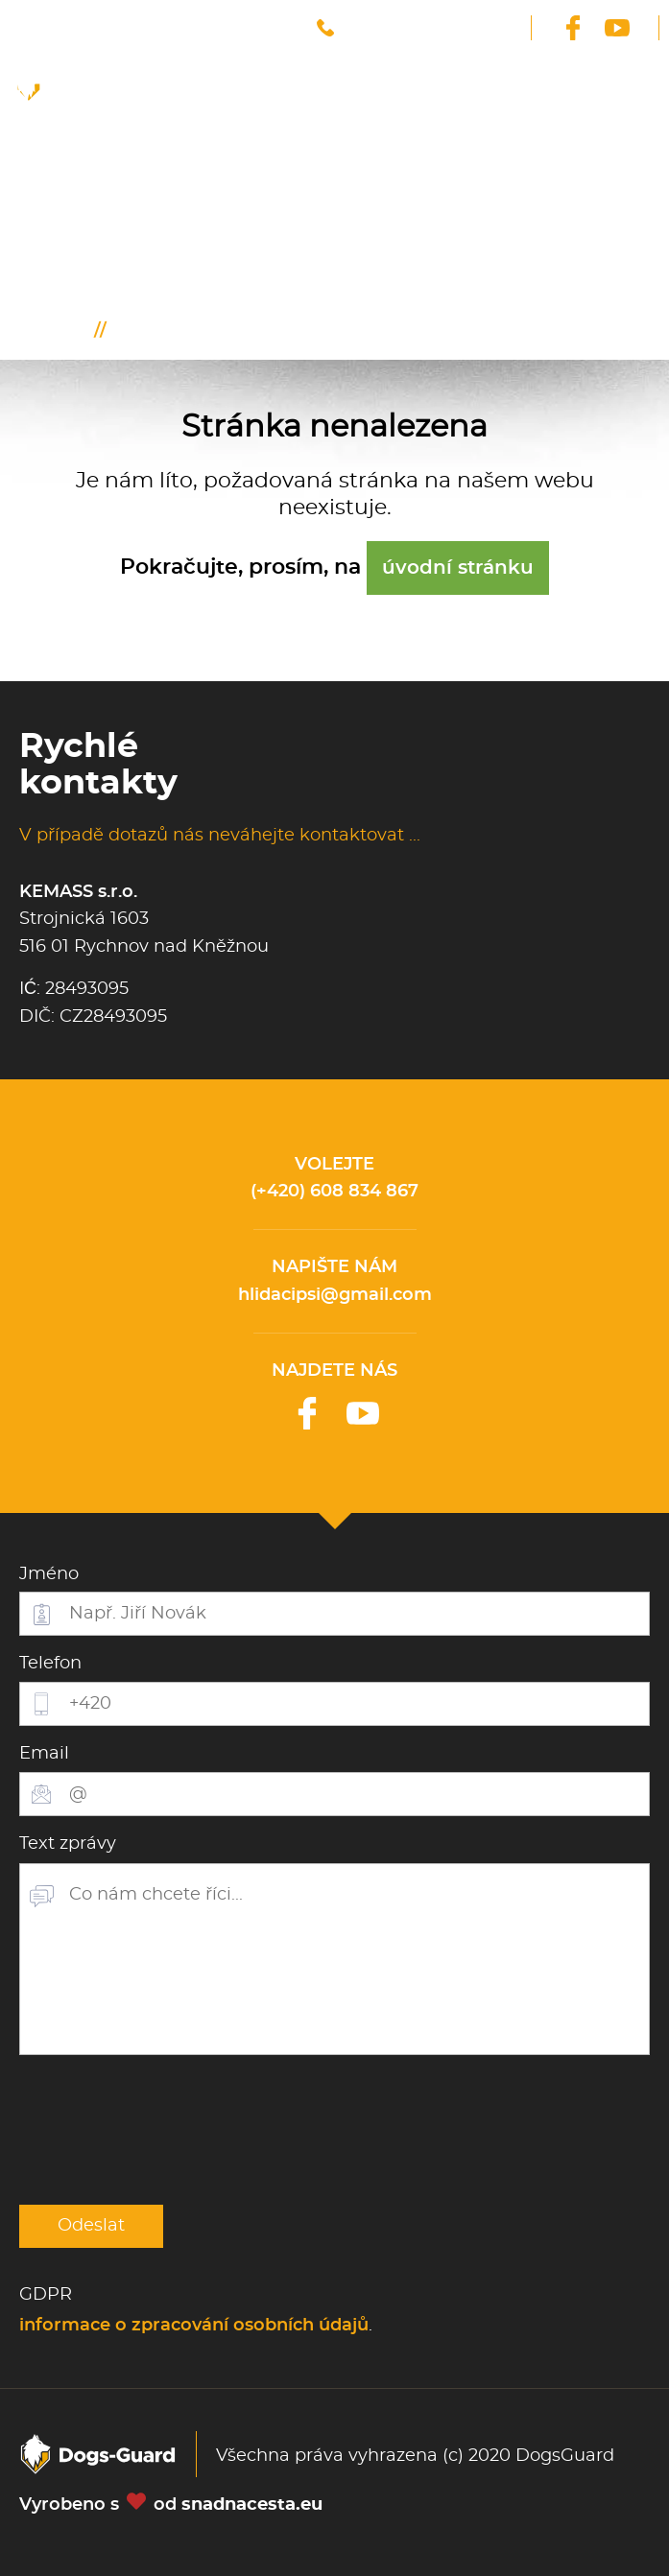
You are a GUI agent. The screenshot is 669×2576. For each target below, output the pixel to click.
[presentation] (165, 2129)
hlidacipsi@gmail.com (335, 1295)
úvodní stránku (458, 568)
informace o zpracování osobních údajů (194, 2325)
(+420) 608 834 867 (334, 1191)
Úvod (68, 331)
